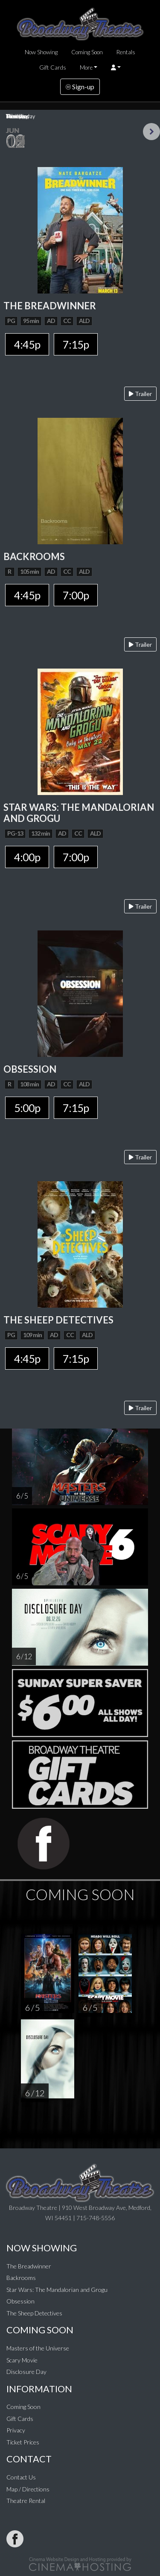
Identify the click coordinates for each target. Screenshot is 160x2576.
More (86, 67)
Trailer (140, 393)
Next (151, 131)
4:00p (27, 857)
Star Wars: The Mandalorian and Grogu (57, 2289)
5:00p (27, 1107)
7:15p (76, 344)
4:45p (27, 344)
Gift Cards (52, 67)
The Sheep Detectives (34, 2313)
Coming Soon (87, 52)
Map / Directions (27, 2489)
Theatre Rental (25, 2500)
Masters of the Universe (37, 2348)
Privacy (15, 2430)
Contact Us (21, 2477)
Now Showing (41, 52)
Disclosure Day (26, 2371)
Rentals (125, 52)
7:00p (76, 595)
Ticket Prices (22, 2442)
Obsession (20, 2301)
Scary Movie (22, 2360)
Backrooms (21, 2277)
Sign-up (80, 86)
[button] (116, 67)
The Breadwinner (28, 2266)
